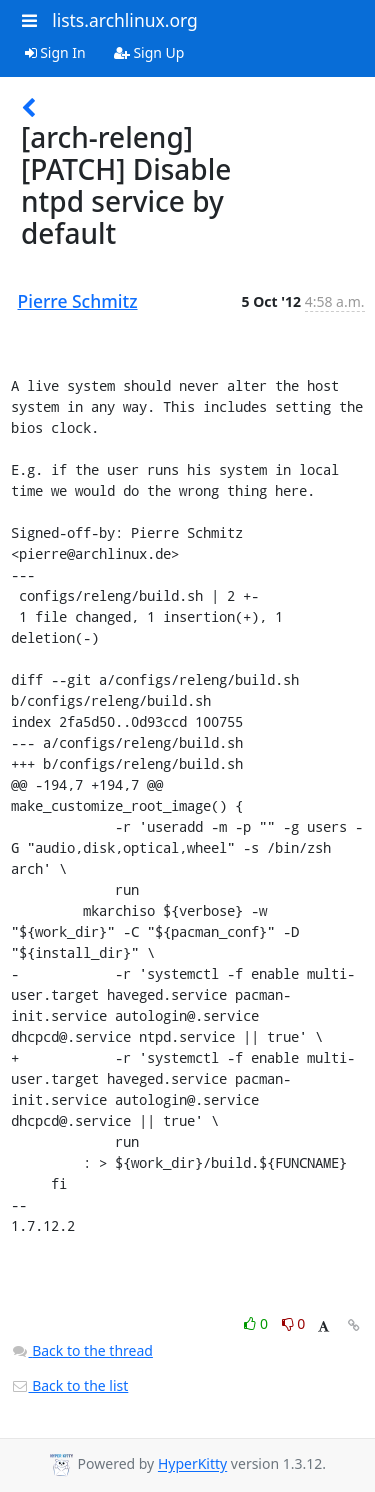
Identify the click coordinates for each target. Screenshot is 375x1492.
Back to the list (70, 1385)
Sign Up (149, 52)
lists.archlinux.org (125, 20)
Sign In (55, 52)
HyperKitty (192, 1464)
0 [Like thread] (257, 1323)
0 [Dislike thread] (294, 1323)
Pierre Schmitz (78, 301)
